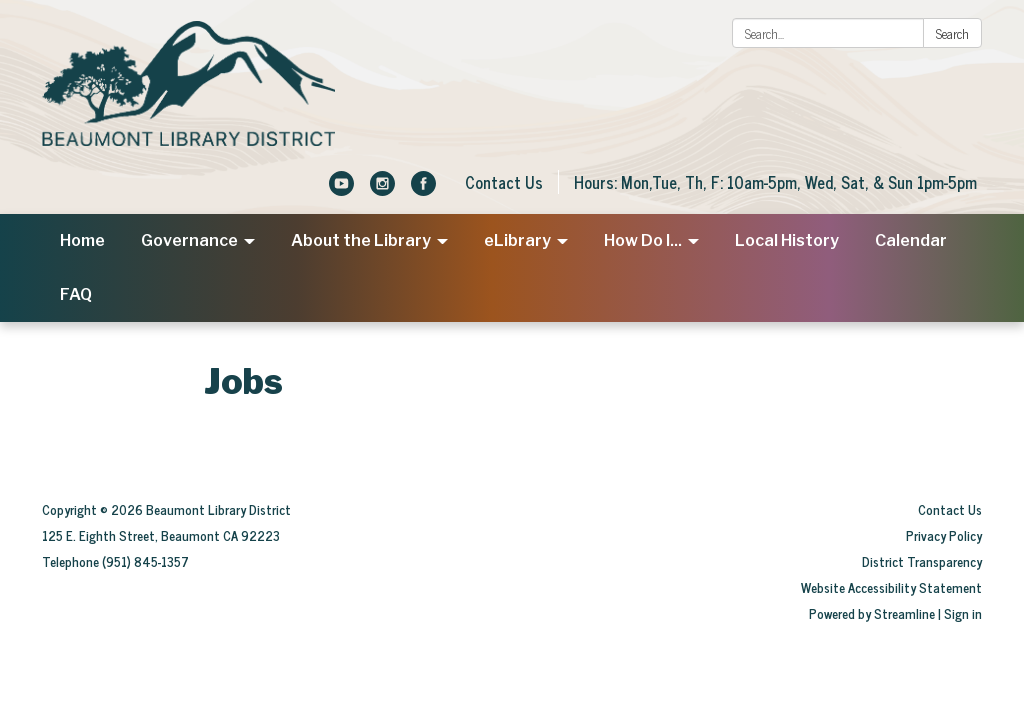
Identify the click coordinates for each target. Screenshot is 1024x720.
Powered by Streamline (872, 613)
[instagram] (382, 189)
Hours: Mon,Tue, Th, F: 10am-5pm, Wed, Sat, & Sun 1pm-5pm (775, 182)
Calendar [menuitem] (911, 240)
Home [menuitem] (82, 240)
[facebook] (423, 189)
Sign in (963, 613)
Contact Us (504, 182)
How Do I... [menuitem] (643, 240)
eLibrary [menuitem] (517, 240)
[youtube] (341, 189)
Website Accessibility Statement (891, 587)
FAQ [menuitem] (76, 294)
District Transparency (922, 561)
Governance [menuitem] (189, 240)
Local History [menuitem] (787, 240)
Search (952, 33)
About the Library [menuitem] (361, 240)
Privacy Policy (944, 535)
